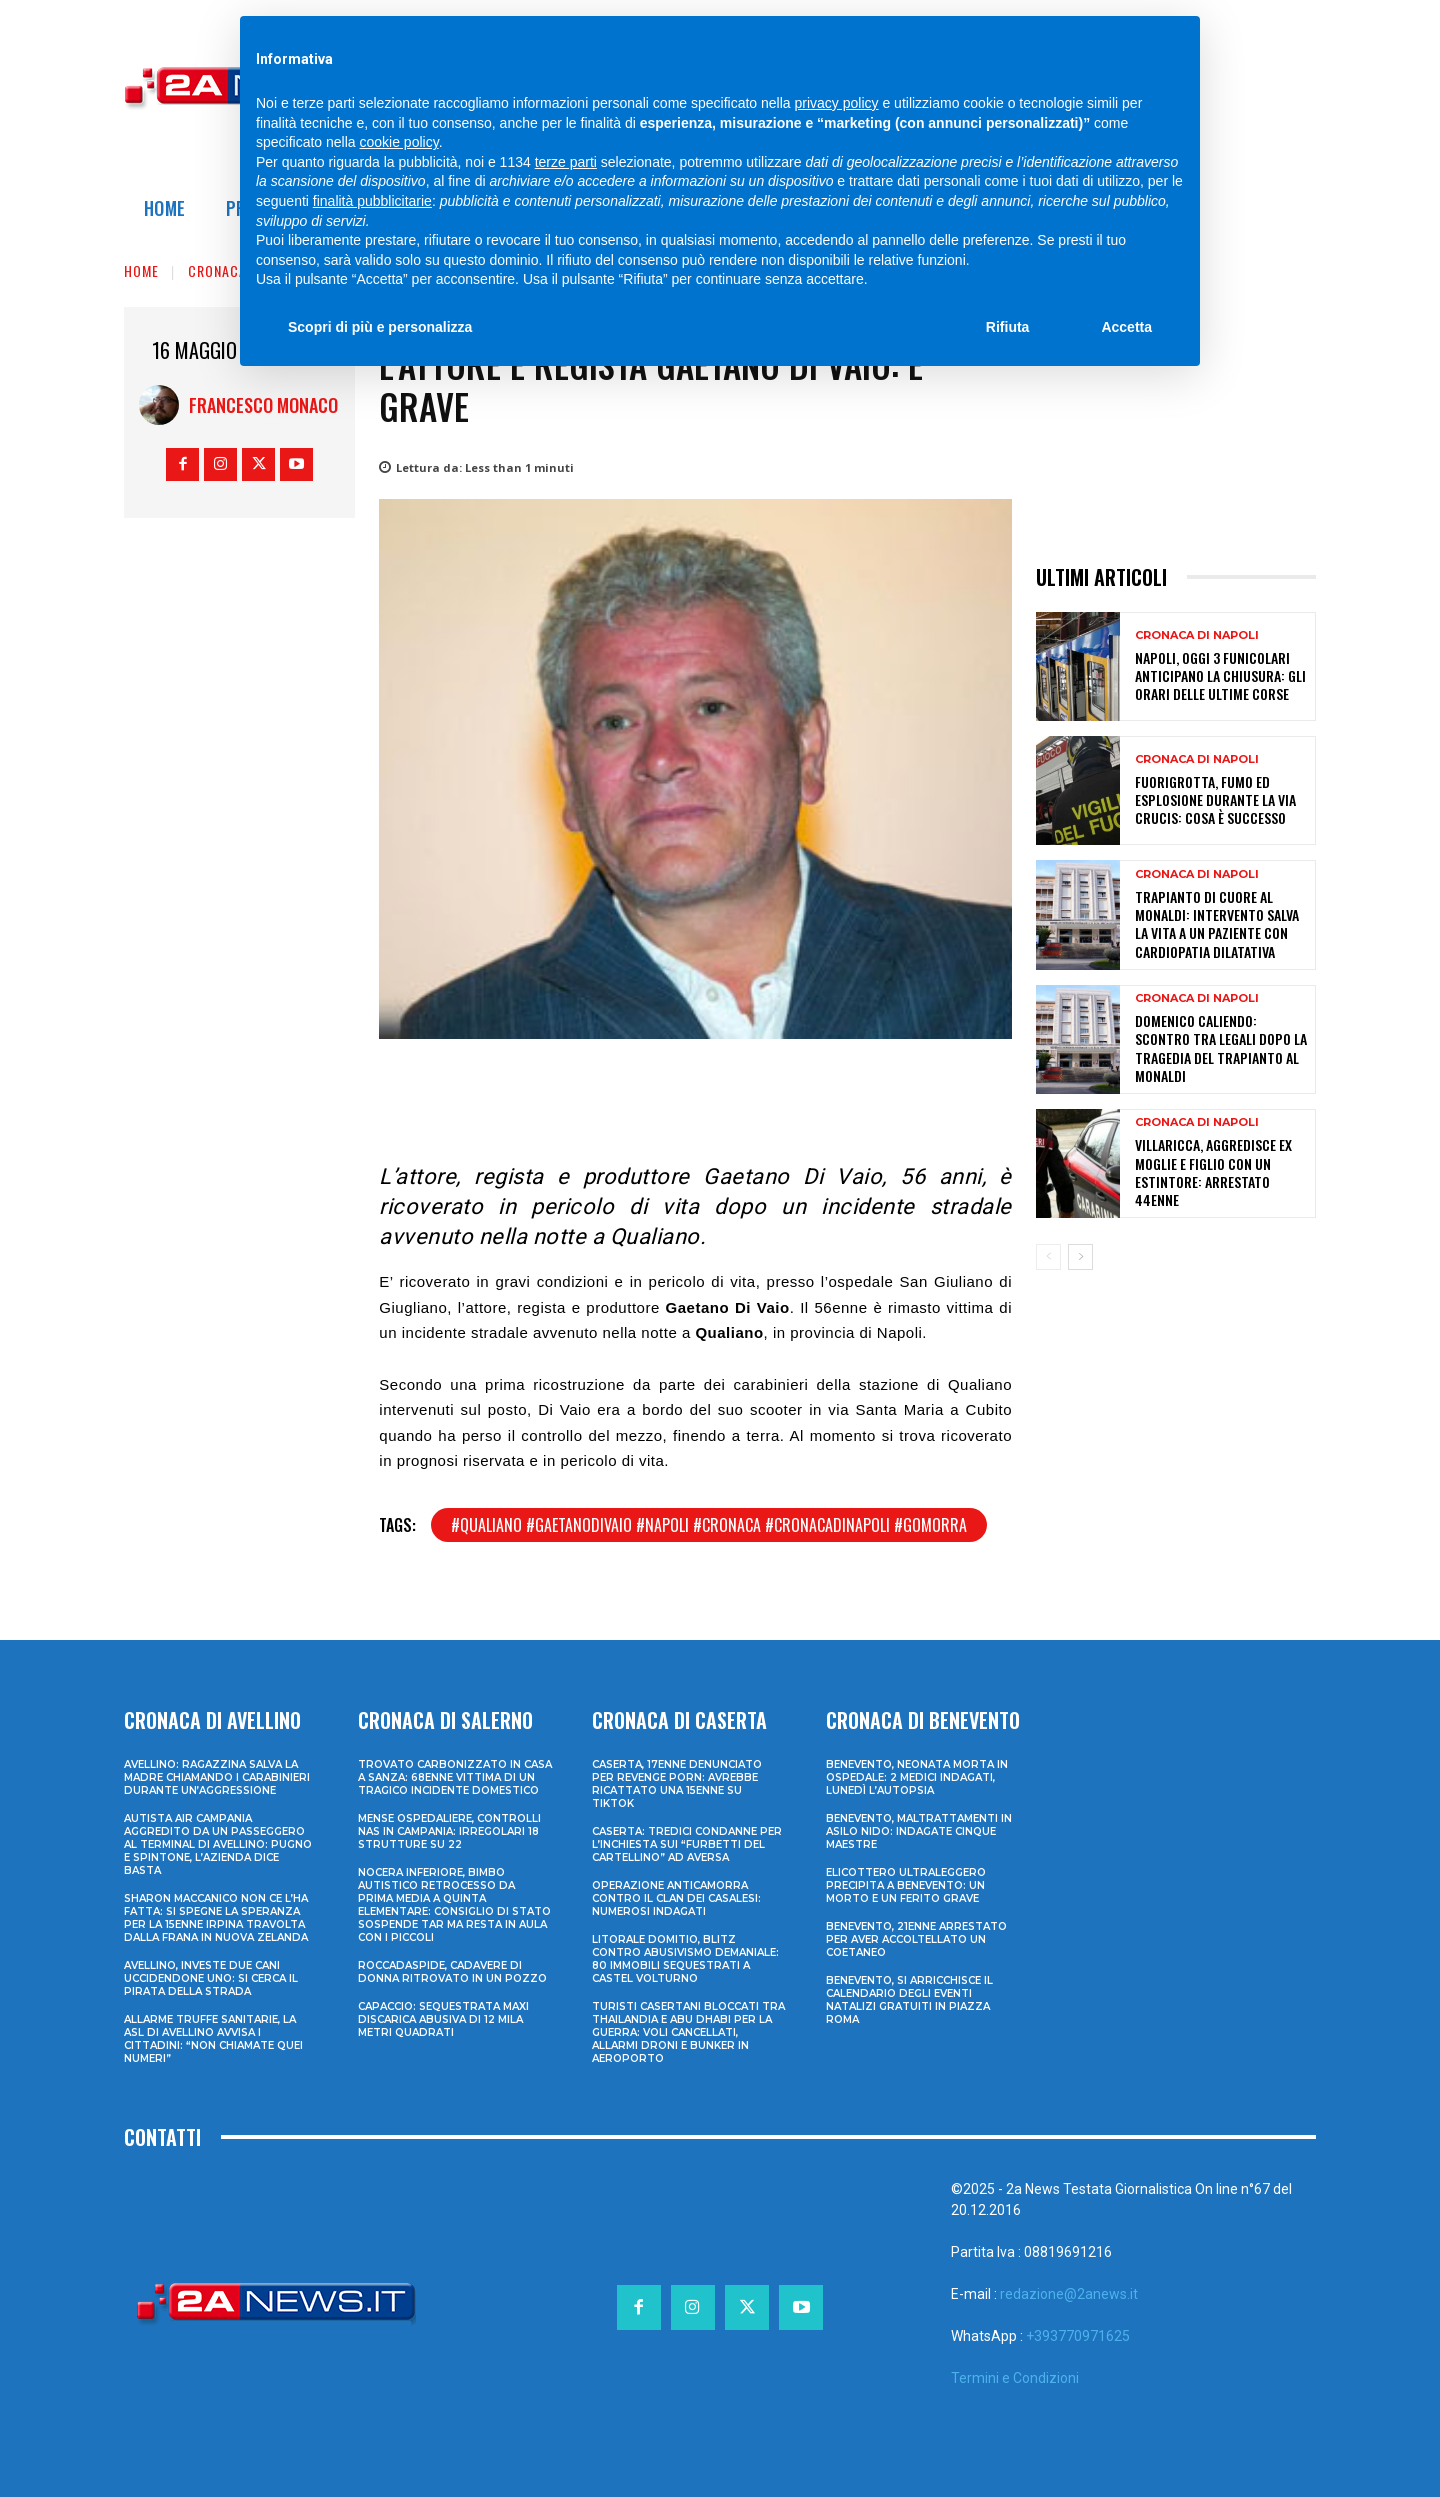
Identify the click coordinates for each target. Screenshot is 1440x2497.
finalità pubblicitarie (372, 201)
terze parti (566, 162)
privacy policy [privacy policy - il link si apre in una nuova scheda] (837, 103)
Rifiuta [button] (1008, 327)
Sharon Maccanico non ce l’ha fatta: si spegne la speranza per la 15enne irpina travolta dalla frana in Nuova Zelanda (216, 1918)
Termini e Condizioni (1015, 2378)
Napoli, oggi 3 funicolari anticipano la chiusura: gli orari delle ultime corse (1220, 675)
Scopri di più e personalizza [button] (380, 327)
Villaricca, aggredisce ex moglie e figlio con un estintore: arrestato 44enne (1213, 1172)
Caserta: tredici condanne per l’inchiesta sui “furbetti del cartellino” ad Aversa (687, 1844)
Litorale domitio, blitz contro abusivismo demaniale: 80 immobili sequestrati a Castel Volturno (685, 1959)
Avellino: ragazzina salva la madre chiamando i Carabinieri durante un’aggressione (217, 1777)
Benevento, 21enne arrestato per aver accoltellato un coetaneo (916, 1939)
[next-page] (1080, 1257)
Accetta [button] (1126, 327)
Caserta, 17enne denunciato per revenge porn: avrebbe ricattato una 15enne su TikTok (677, 1784)
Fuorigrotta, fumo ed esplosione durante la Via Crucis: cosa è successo (1215, 799)
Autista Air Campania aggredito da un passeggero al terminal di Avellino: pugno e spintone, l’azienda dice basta (218, 1844)
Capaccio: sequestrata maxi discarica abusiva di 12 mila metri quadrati (443, 2019)
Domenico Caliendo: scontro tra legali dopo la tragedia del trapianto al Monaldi (1221, 1048)
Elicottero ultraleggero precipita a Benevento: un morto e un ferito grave (906, 1885)
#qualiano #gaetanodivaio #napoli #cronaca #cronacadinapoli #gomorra (709, 1525)
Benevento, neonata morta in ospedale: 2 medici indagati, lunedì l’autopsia (917, 1777)
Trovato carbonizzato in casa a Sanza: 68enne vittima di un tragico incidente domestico (455, 1777)
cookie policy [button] (399, 142)
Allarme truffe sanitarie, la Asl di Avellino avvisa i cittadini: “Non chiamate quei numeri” (213, 2039)
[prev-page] (1048, 1257)
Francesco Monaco (263, 405)
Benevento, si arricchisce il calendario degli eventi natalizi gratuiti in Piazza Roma (909, 2000)
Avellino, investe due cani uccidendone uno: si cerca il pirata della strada (211, 1978)
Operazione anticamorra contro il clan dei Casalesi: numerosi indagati (676, 1898)
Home (141, 270)
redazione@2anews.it (1069, 2294)
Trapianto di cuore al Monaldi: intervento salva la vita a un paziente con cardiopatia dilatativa (1217, 924)
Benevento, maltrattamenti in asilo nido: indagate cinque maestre (919, 1831)
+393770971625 (1078, 2336)
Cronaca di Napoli (1197, 635)
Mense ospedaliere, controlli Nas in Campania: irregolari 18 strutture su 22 (449, 1831)
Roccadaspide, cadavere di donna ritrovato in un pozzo (452, 1972)
